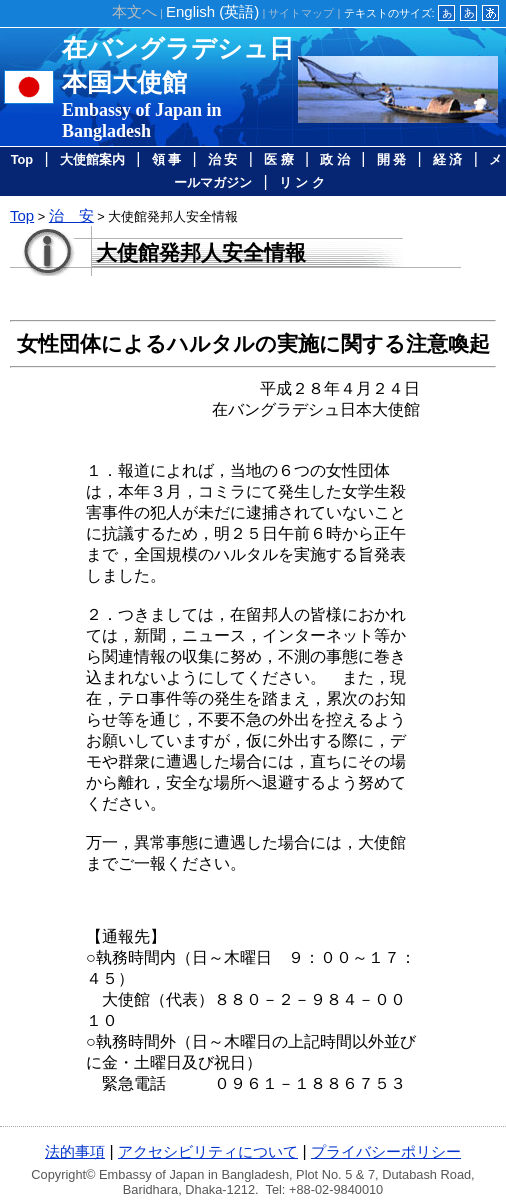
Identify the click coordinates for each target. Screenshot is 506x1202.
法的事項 (75, 1151)
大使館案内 (92, 159)
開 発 (392, 159)
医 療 (279, 159)
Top (22, 159)
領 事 (167, 159)
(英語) (212, 11)
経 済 (448, 159)
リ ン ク (302, 182)
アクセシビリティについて (208, 1151)
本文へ (134, 11)
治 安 (223, 159)
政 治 (335, 159)
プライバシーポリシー (386, 1151)
